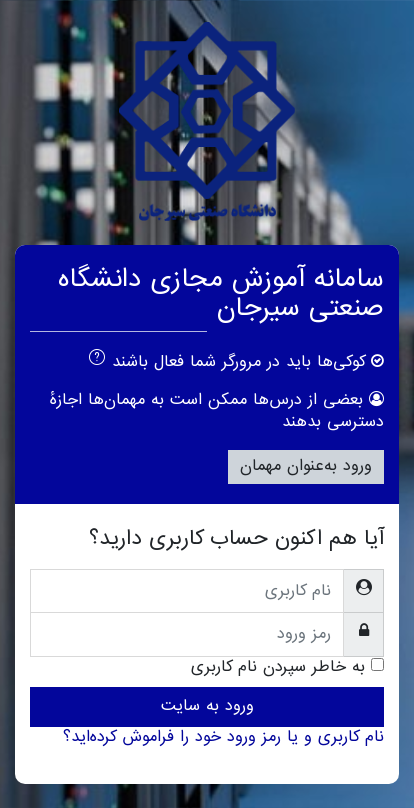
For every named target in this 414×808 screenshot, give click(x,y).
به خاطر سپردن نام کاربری (278, 668)
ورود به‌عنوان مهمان (306, 466)
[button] (93, 360)
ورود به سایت (207, 706)
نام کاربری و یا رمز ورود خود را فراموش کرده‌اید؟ (223, 737)
